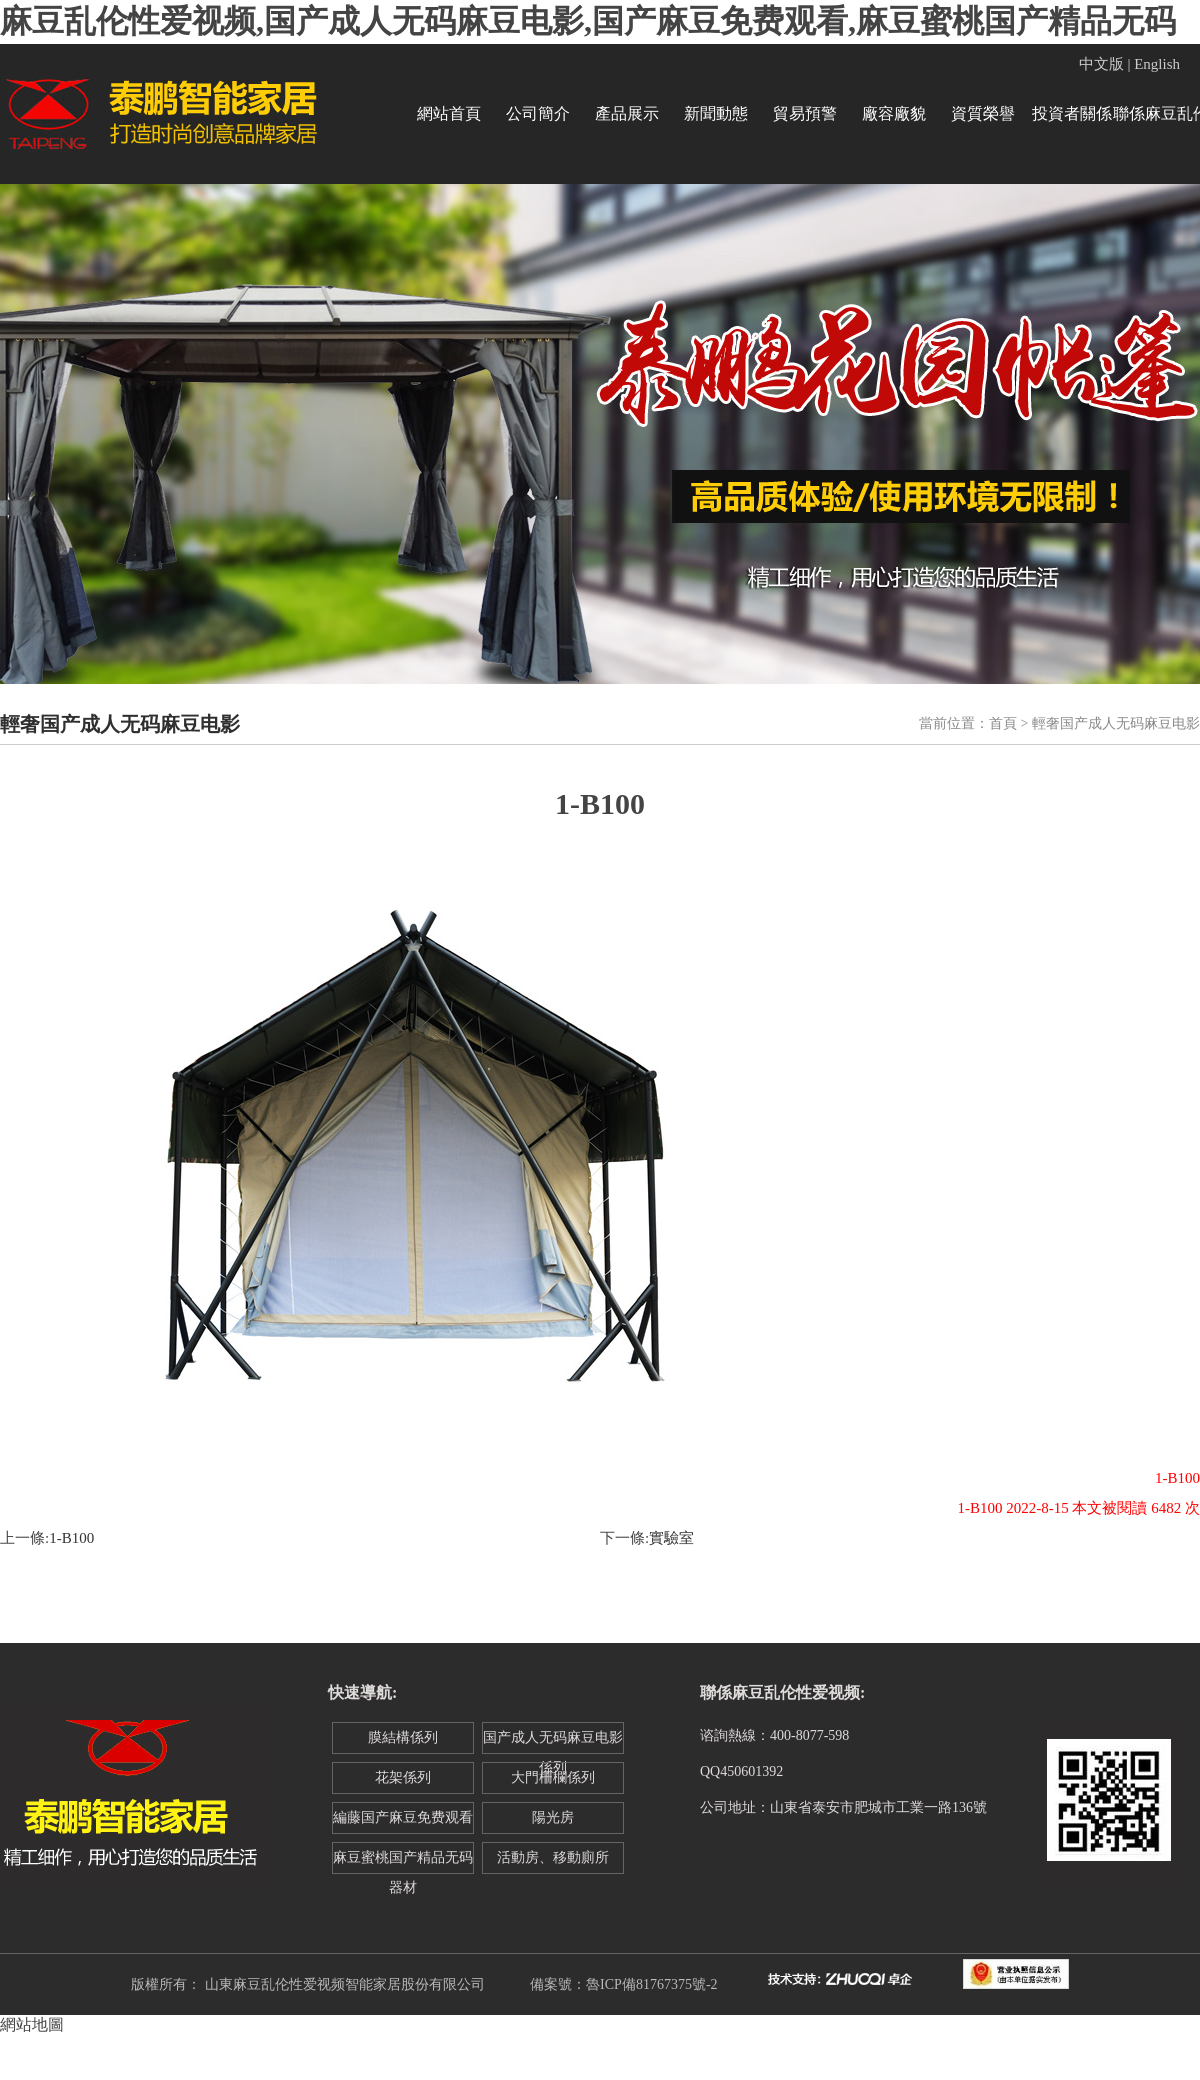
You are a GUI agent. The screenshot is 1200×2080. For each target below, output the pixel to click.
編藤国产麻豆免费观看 (403, 1817)
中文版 (1101, 64)
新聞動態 (716, 113)
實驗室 (671, 1538)
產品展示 (627, 113)
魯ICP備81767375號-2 (651, 1984)
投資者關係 (1072, 113)
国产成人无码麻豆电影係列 (553, 1742)
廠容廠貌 (894, 113)
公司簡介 (538, 113)
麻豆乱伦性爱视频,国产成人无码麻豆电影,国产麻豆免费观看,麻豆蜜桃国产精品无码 (588, 21)
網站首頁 (449, 113)
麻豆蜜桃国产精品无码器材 (403, 1862)
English (1157, 64)
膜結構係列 (403, 1737)
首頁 (1003, 723)
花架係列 (403, 1777)
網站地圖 (32, 2024)
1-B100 (71, 1538)
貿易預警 (805, 113)
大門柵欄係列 (553, 1777)
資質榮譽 (983, 113)
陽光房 (553, 1817)
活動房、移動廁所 (553, 1857)
